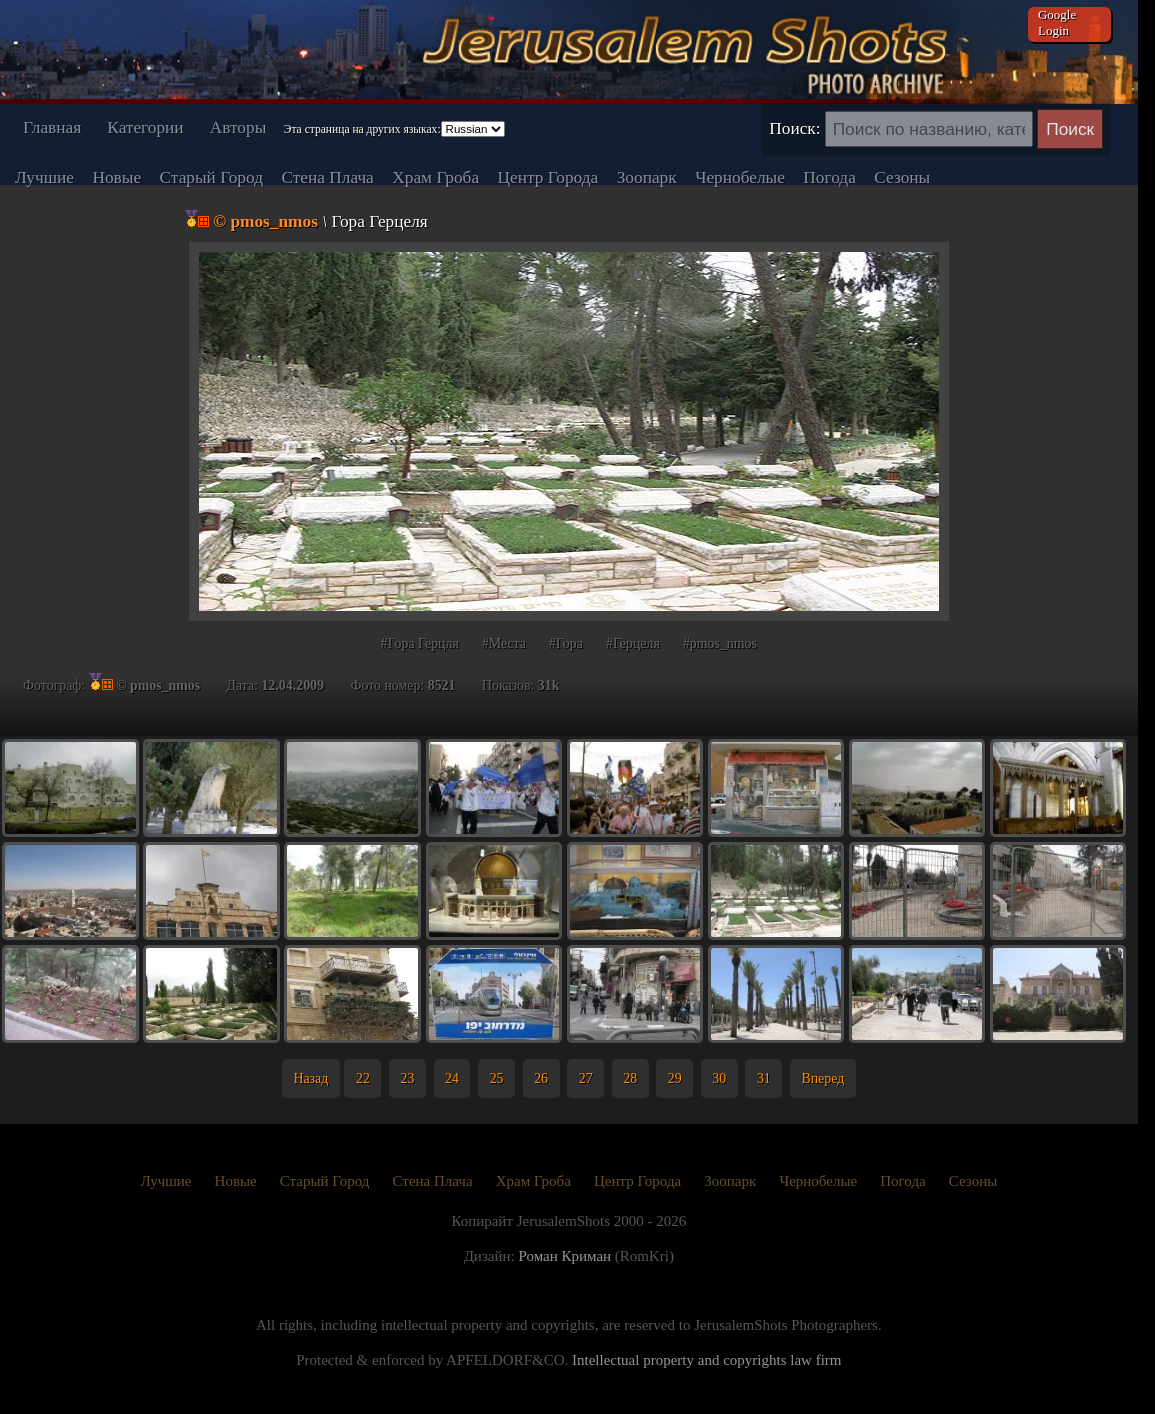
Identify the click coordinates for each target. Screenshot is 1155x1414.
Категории (145, 127)
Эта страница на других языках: (362, 129)
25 (497, 1078)
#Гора (566, 643)
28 (630, 1078)
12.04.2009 (293, 685)
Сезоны (902, 177)
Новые (116, 177)
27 (586, 1078)
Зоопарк (647, 177)
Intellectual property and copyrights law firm (707, 1360)
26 (541, 1078)
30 (719, 1078)
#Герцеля (633, 643)
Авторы (238, 127)
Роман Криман (564, 1256)
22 (363, 1078)
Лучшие (44, 177)
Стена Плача (327, 177)
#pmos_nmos (720, 643)
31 (764, 1078)
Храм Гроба (435, 177)
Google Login (1057, 22)
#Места (504, 643)
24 (452, 1078)
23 (408, 1078)
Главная (52, 127)
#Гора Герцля (420, 643)
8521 (442, 685)
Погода (829, 177)
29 (675, 1078)
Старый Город (211, 177)
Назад (310, 1078)
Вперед (822, 1078)
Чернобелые (740, 177)
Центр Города (548, 177)
